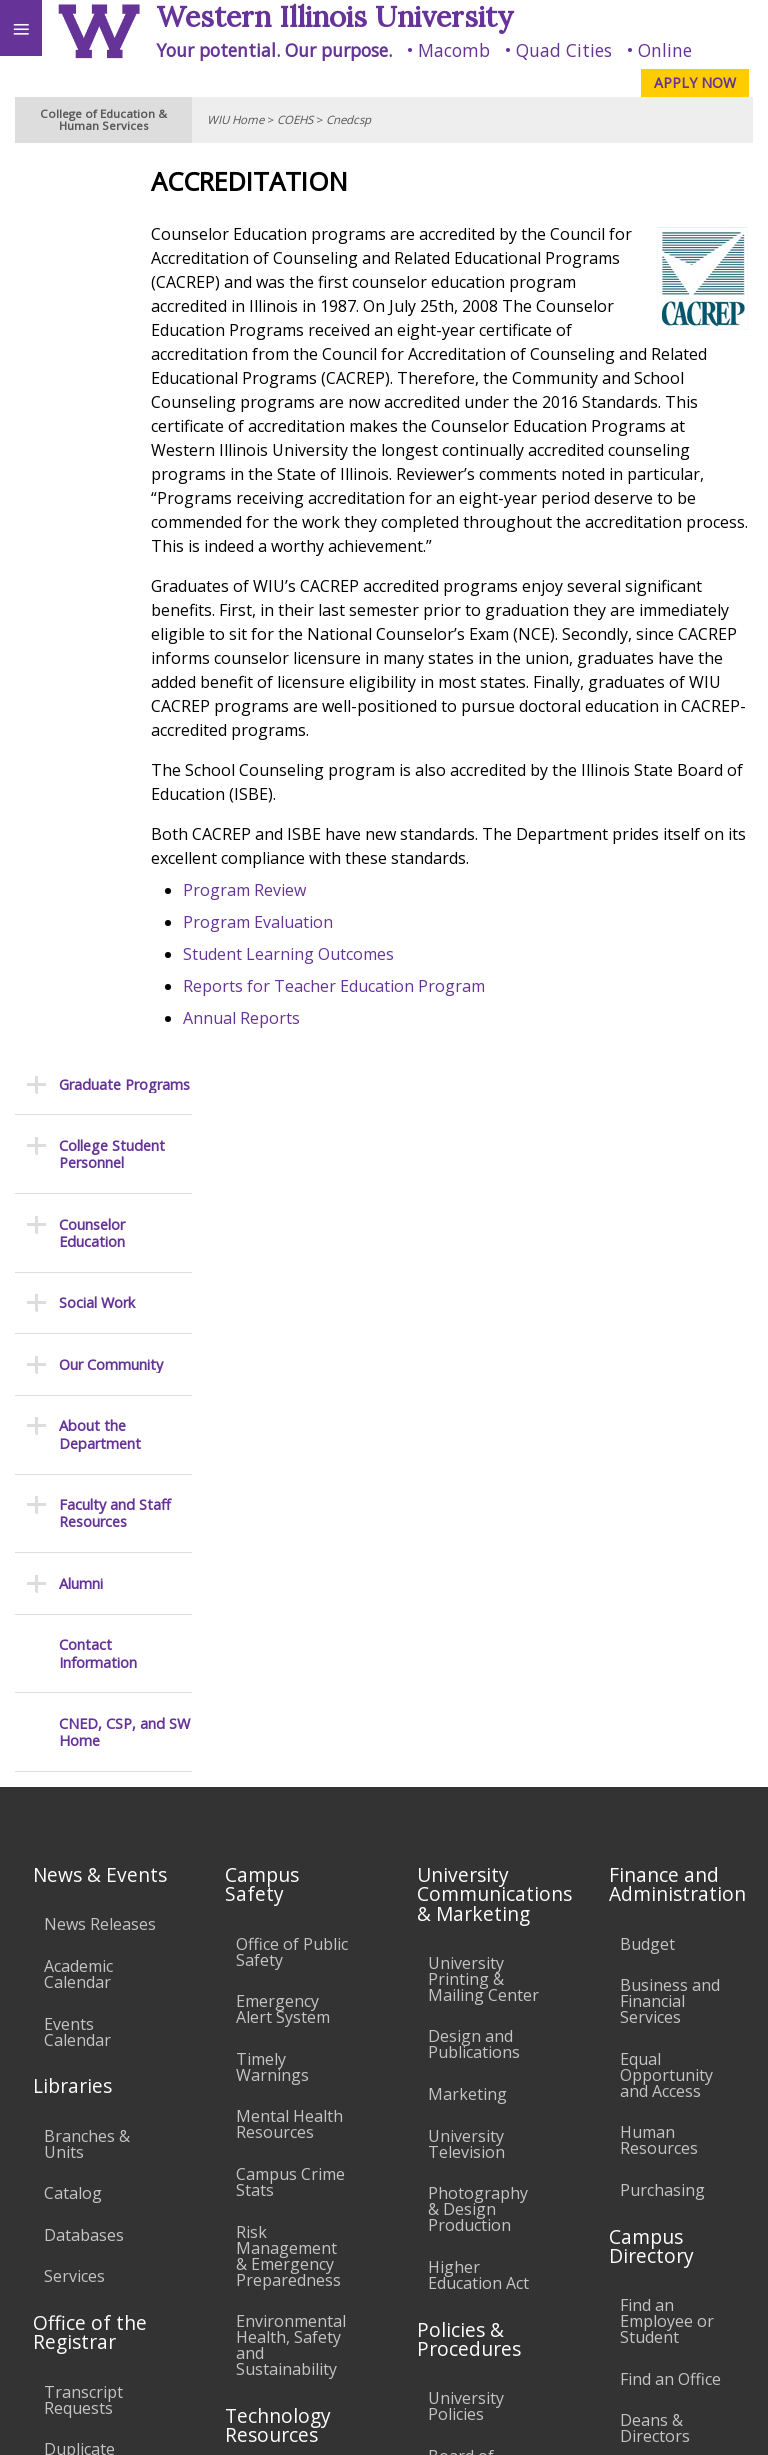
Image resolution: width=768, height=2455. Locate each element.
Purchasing (662, 1505)
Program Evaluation (314, 970)
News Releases (100, 1240)
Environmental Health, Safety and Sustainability (291, 1661)
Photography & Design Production (478, 1525)
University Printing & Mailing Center (483, 1294)
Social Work (97, 399)
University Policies (466, 1721)
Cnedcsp (348, 119)
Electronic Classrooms (280, 1865)
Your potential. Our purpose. (274, 50)
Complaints (470, 2107)
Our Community (111, 460)
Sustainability (297, 2298)
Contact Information (98, 749)
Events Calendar (77, 1347)
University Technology (280, 2054)
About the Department (100, 530)
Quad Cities (564, 50)
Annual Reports (297, 1066)
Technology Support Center (280, 1989)
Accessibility (57, 2298)
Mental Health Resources (289, 1440)
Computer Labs (274, 1808)
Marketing (467, 1409)
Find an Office (670, 1694)
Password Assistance (275, 1923)
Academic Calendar (78, 1289)
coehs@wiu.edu (556, 2381)
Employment (174, 2298)
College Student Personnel (112, 250)
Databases (84, 1550)
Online (665, 50)
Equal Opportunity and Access (666, 1390)
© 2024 (342, 2421)
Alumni (81, 679)
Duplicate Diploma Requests (79, 1781)
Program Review (300, 938)
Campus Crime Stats (290, 1497)
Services (74, 1592)
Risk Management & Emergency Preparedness (288, 1571)
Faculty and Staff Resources (115, 609)
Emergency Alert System (283, 1325)
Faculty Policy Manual (477, 1853)
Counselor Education (92, 329)
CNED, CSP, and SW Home (124, 828)
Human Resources (659, 1456)
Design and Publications (474, 1360)
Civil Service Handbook (471, 1984)
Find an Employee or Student (667, 1637)
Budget (647, 1259)
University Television (466, 1459)
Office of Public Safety (292, 1267)
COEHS (295, 119)
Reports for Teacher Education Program (390, 1034)
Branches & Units (87, 1459)
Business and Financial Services (670, 1317)
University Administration (675, 1801)
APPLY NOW (695, 82)
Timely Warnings (272, 1382)
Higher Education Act (478, 1590)
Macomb (454, 50)
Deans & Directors (655, 1744)
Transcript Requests (83, 1715)
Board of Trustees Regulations (473, 1787)
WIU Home (235, 119)
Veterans (408, 2298)
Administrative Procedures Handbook (482, 1918)
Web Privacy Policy (713, 2421)
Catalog (73, 1509)
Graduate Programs (124, 180)
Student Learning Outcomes (344, 1002)
